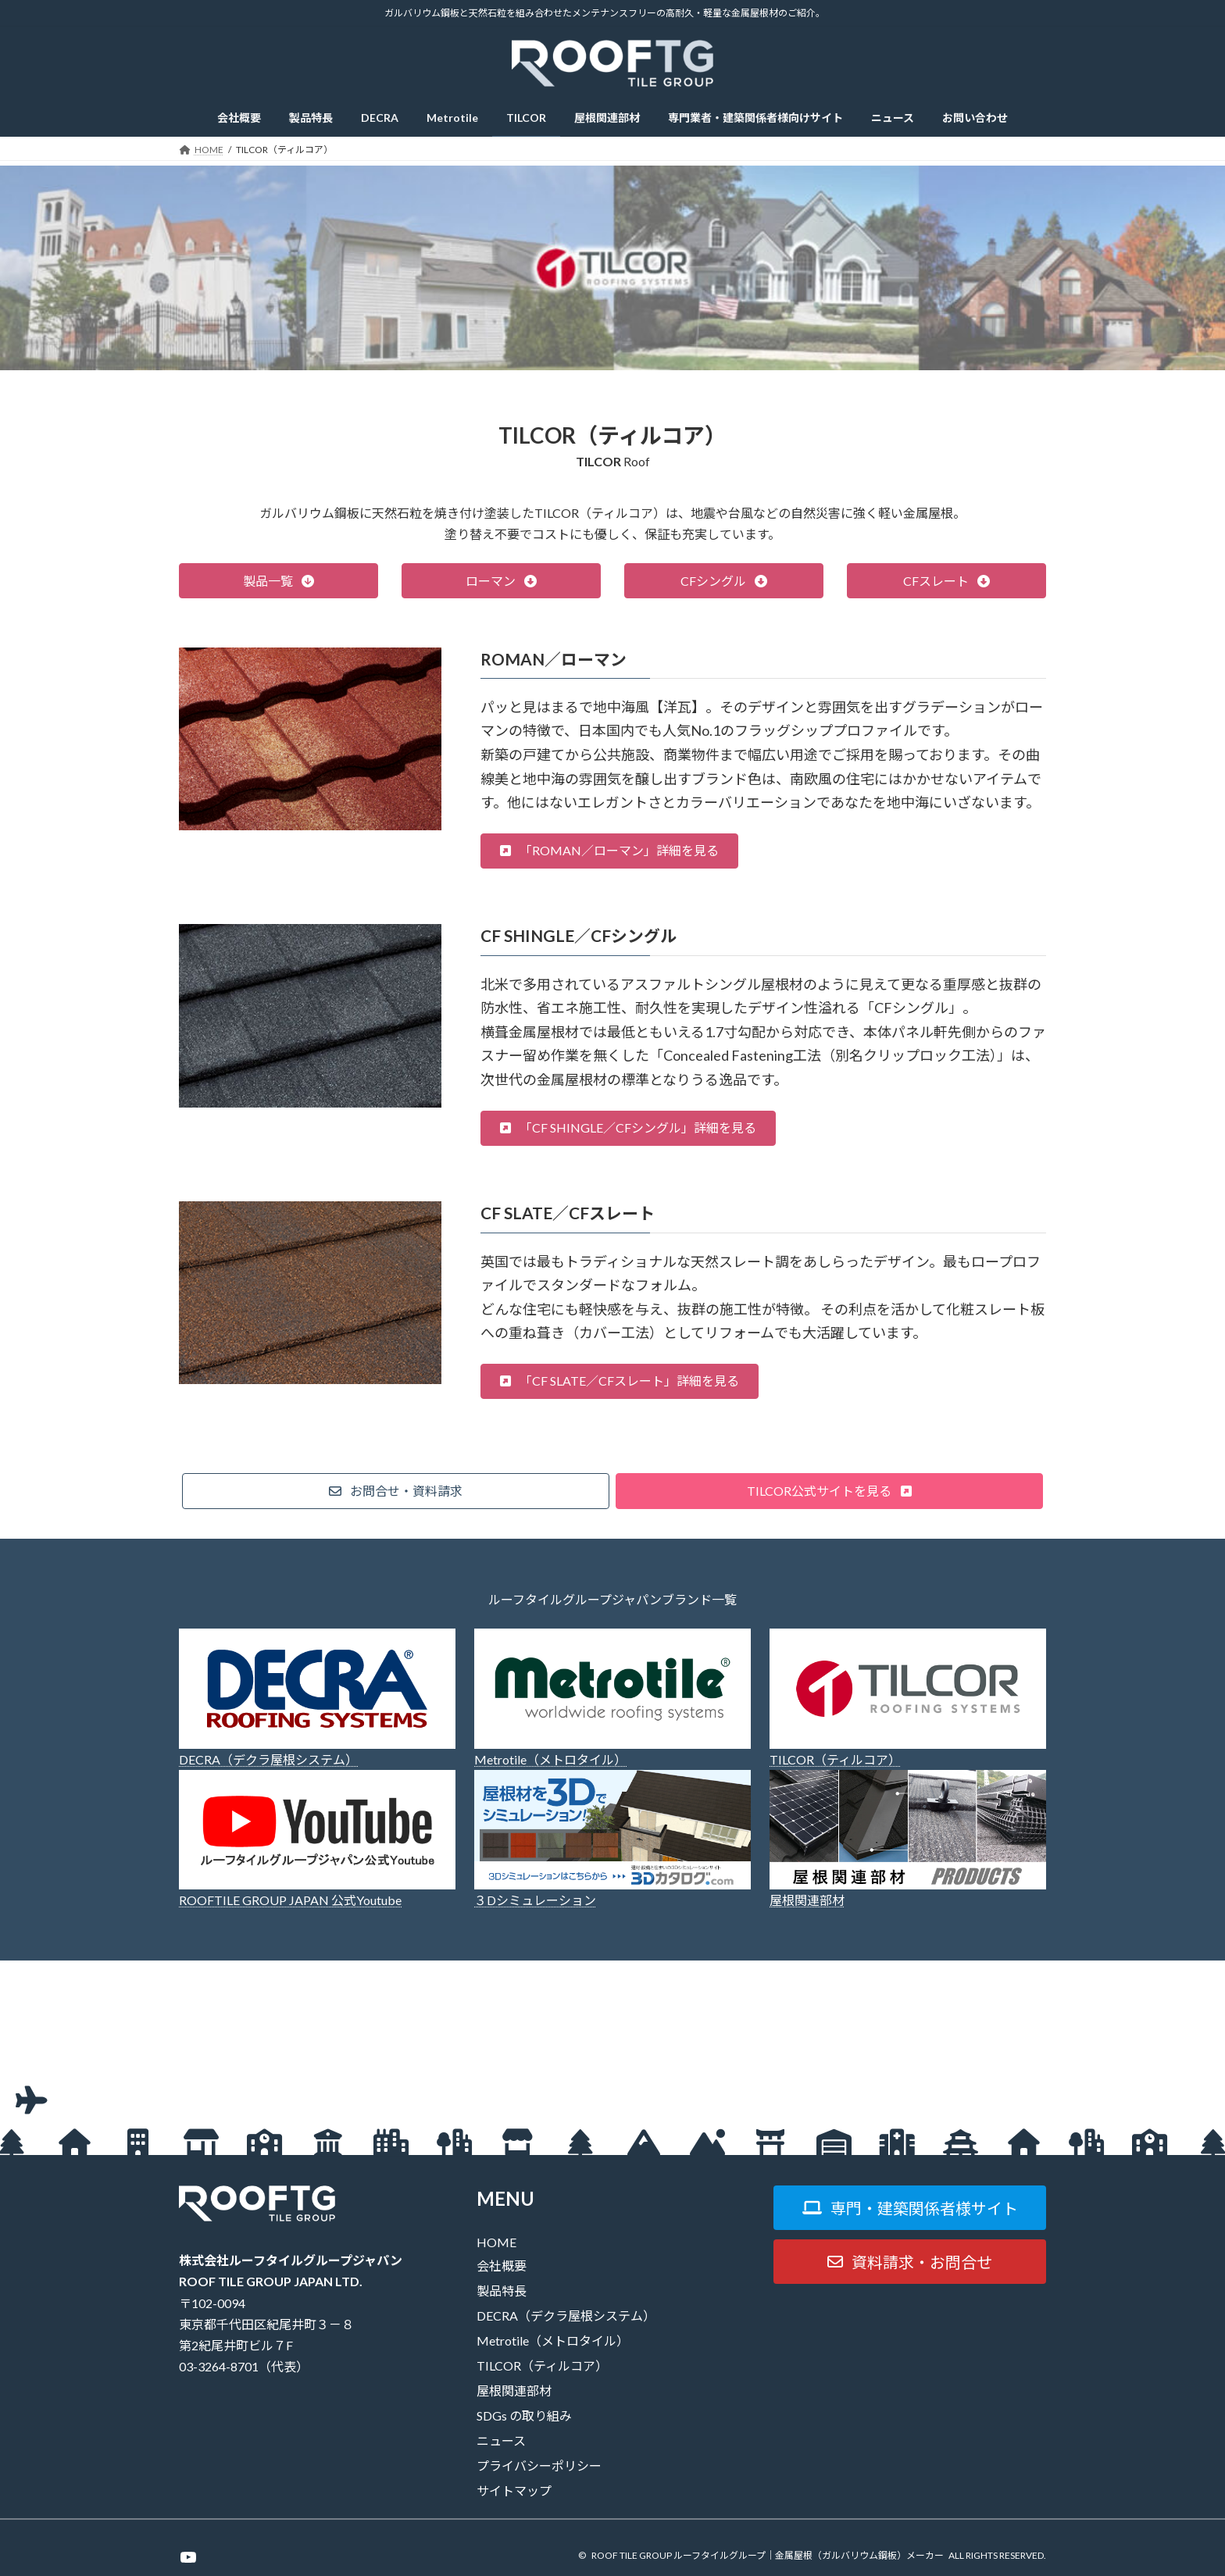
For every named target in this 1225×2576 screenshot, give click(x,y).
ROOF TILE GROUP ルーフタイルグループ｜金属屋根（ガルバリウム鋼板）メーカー (767, 2555)
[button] (278, 580)
